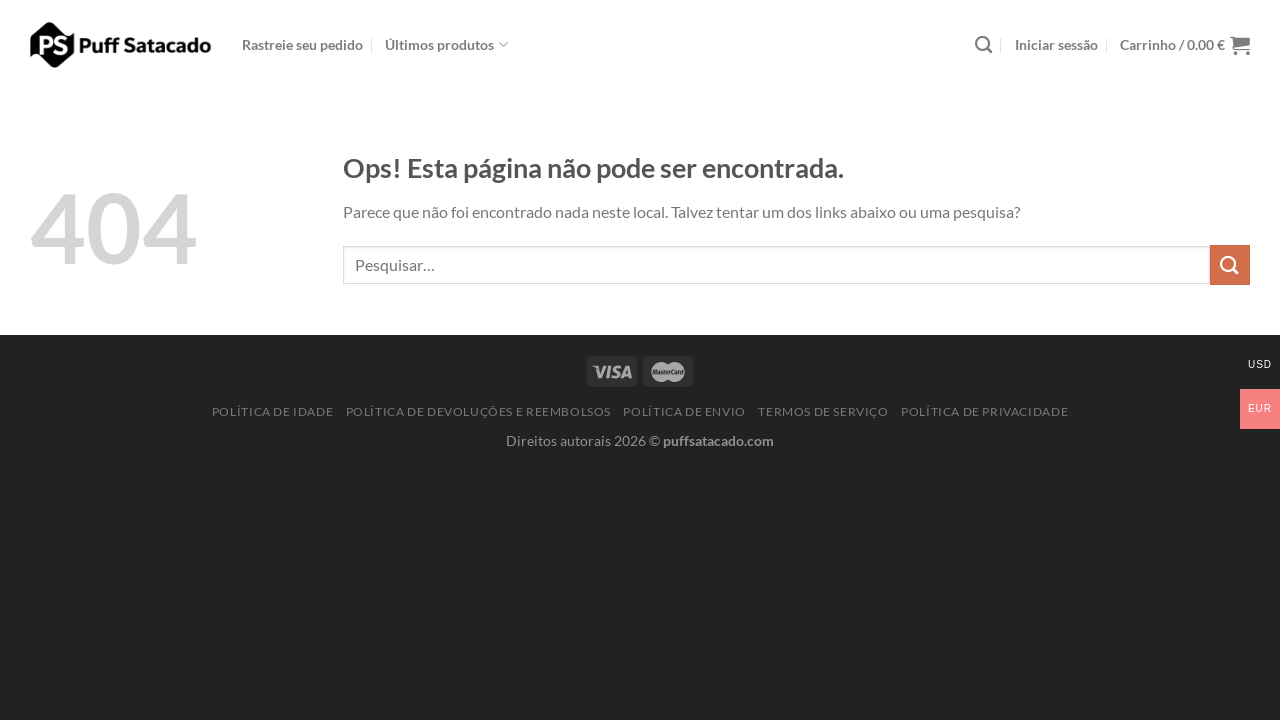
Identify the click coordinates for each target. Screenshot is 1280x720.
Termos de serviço (823, 411)
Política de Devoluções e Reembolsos (478, 411)
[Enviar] (1230, 264)
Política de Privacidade (984, 411)
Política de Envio (684, 411)
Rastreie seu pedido (302, 44)
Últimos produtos (446, 44)
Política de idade (272, 411)
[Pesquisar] (983, 45)
